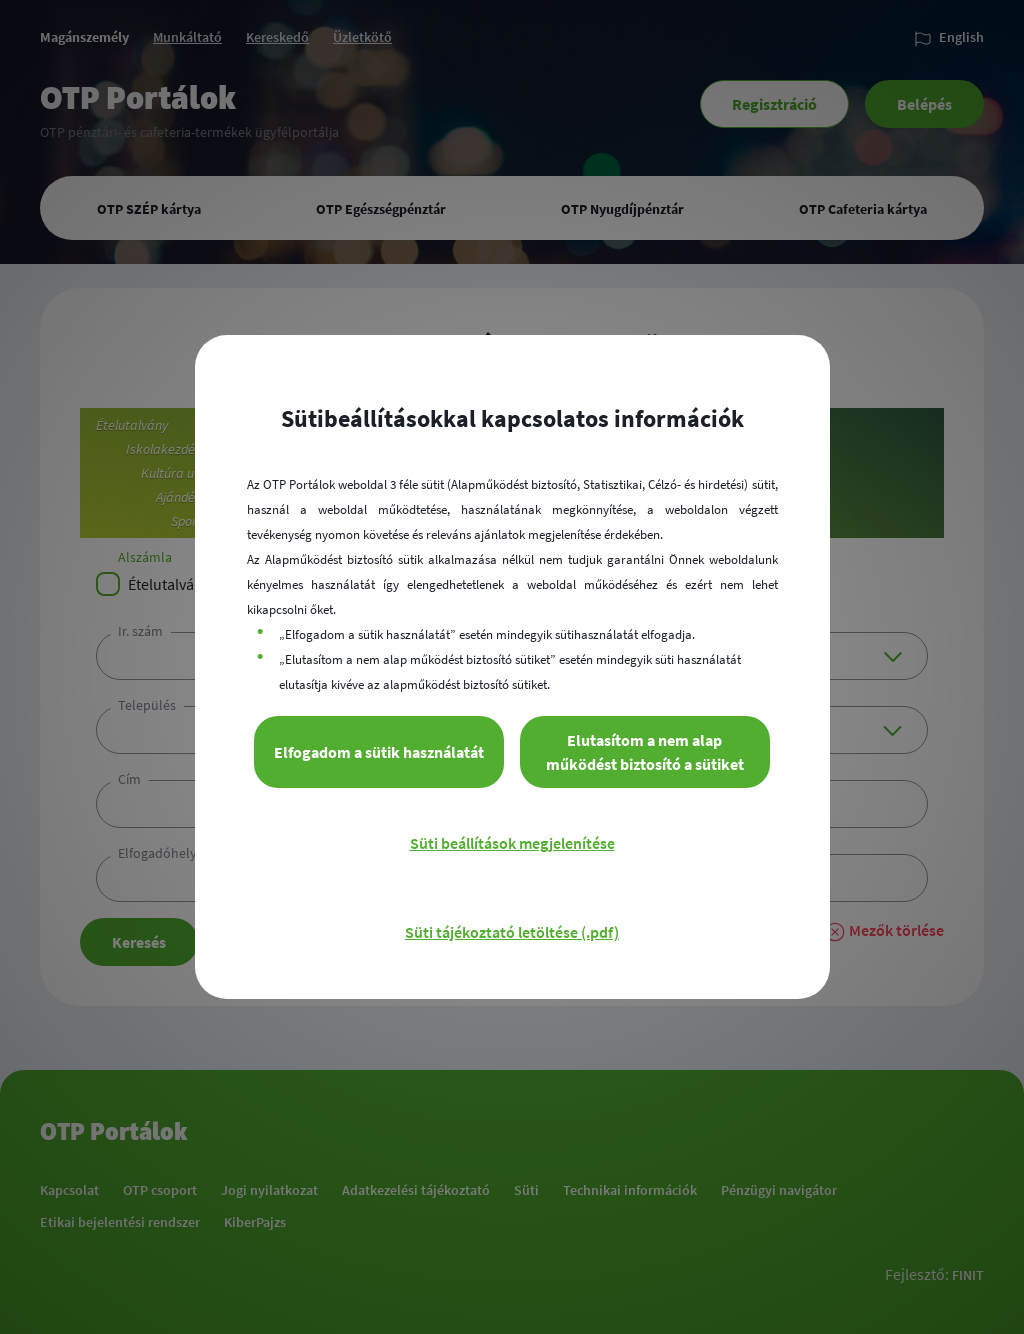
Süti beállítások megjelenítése (512, 843)
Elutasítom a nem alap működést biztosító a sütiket (645, 752)
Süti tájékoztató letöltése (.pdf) (512, 932)
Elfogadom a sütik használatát (379, 752)
